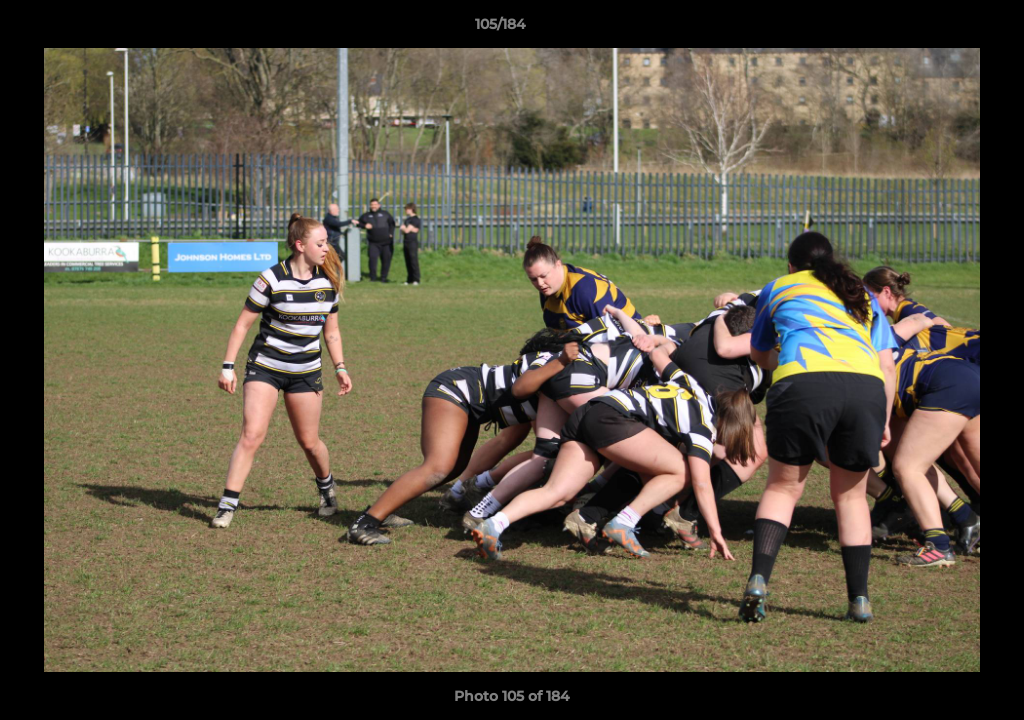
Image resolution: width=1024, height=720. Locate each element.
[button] (940, 29)
